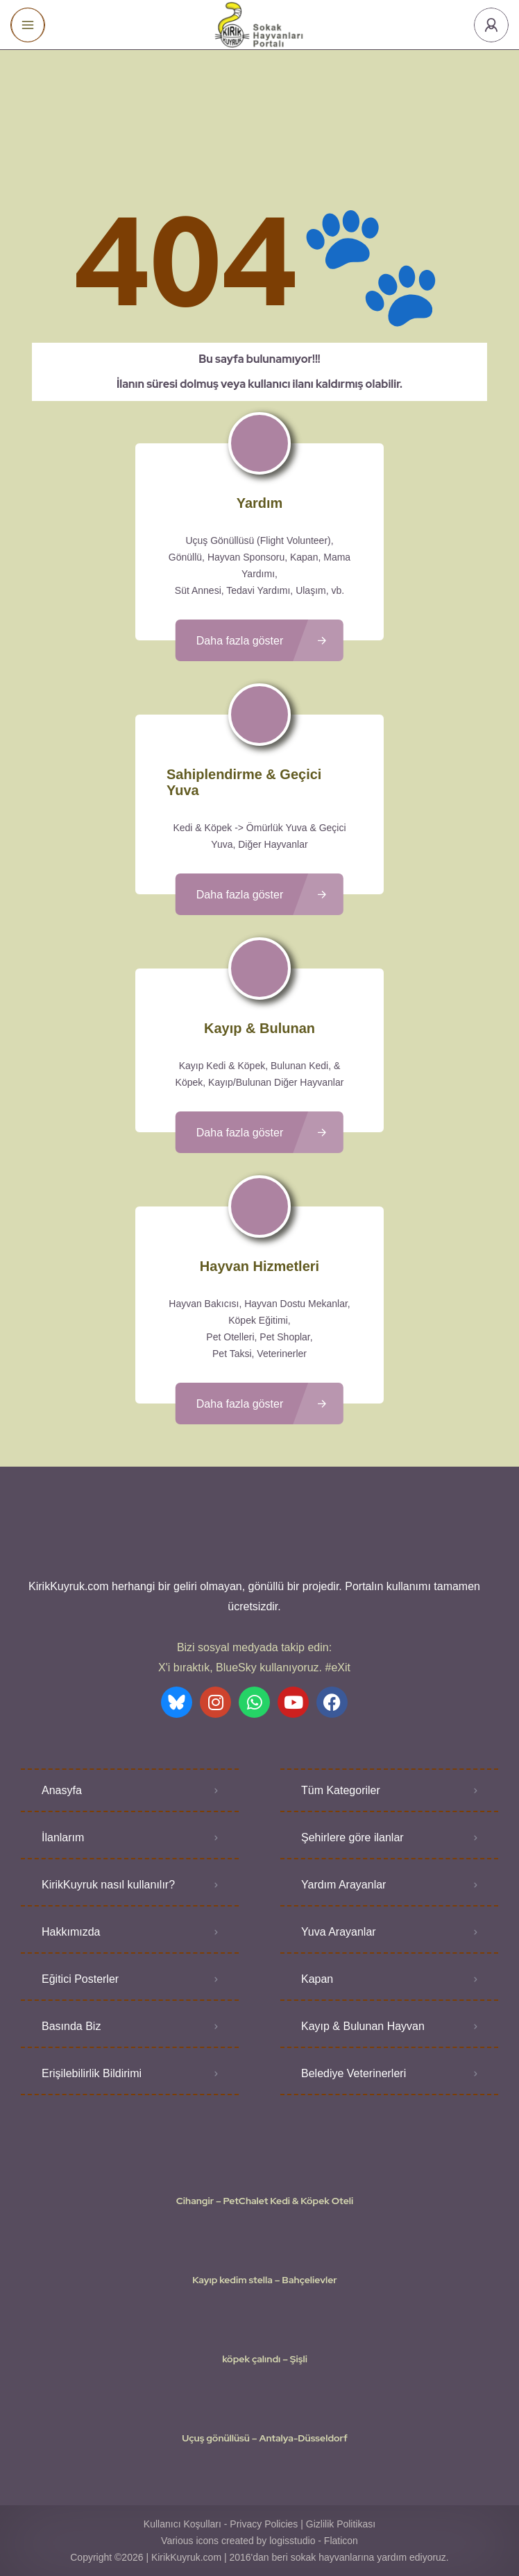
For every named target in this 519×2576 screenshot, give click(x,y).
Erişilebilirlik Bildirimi (92, 2073)
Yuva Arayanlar (338, 1932)
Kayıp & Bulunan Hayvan (363, 2026)
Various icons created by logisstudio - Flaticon (259, 2540)
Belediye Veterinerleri (353, 2073)
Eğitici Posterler (80, 1979)
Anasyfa (62, 1790)
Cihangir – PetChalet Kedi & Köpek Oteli (264, 2201)
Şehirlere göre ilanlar (352, 1837)
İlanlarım (63, 1837)
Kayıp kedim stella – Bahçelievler (264, 2280)
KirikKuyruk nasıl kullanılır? (108, 1885)
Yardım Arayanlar (343, 1885)
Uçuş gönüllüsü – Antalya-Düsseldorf (265, 2438)
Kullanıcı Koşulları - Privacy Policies (221, 2524)
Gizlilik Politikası (340, 2524)
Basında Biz (71, 2026)
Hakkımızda (71, 1932)
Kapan (317, 1979)
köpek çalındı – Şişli (264, 2359)
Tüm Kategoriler (340, 1790)
